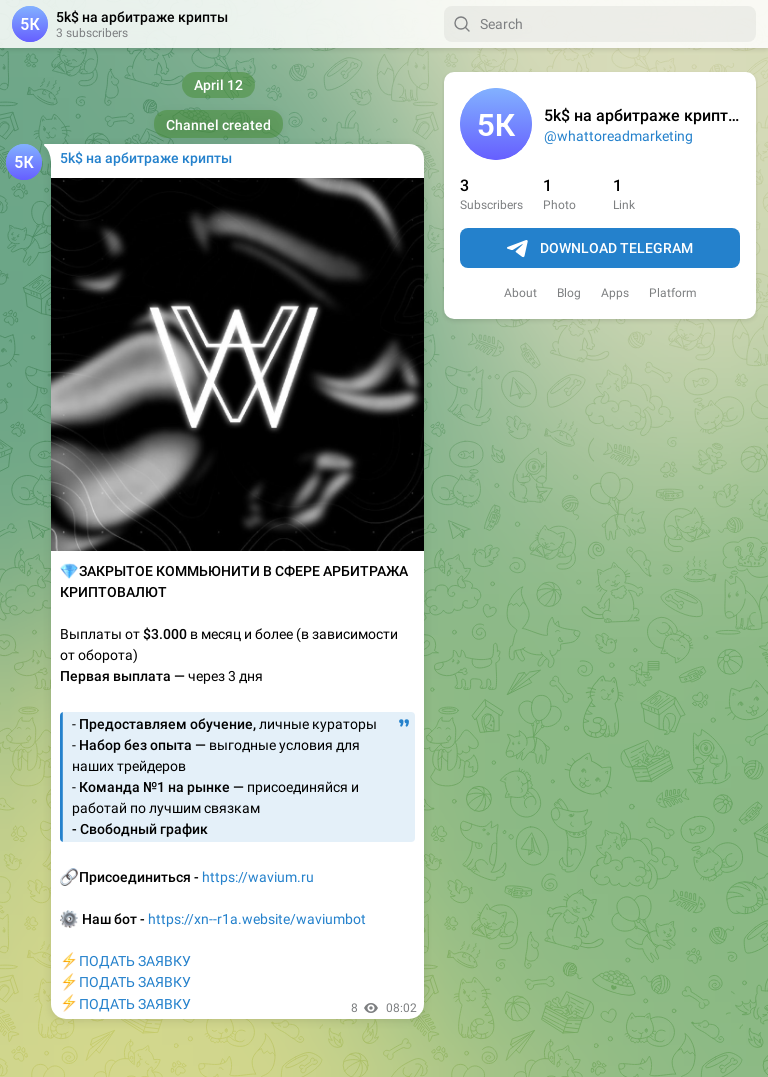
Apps (615, 293)
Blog (569, 293)
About (520, 293)
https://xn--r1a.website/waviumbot (257, 919)
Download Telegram (600, 249)
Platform (673, 293)
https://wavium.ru (258, 877)
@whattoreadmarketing (618, 136)
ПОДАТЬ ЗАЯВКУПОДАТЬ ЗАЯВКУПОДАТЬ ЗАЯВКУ (125, 982)
